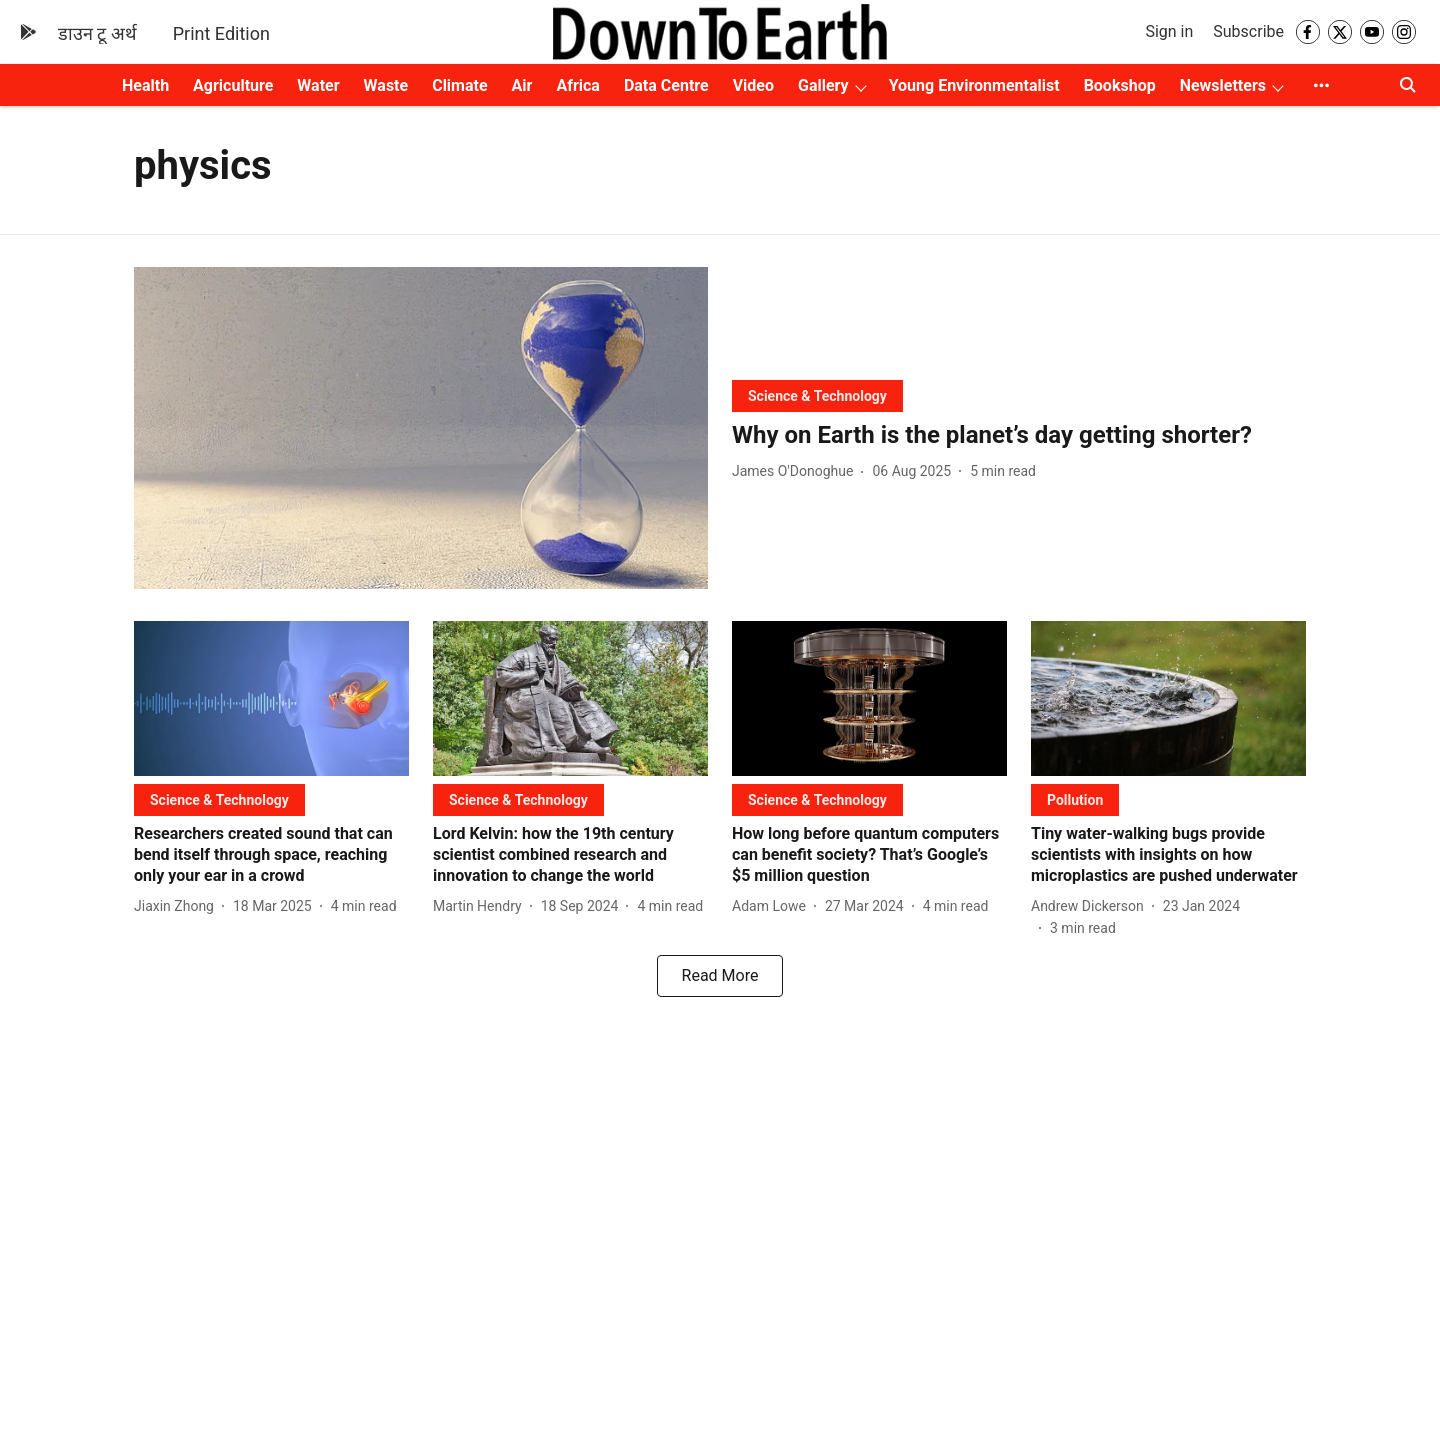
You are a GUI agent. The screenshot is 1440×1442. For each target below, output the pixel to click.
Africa (577, 85)
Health (145, 85)
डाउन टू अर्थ (97, 33)
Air (522, 85)
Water (318, 85)
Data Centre (666, 85)
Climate (459, 85)
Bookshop (1120, 85)
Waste (386, 85)
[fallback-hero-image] (421, 428)
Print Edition (221, 33)
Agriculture (233, 85)
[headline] (1019, 435)
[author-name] (796, 471)
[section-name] (817, 395)
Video (753, 85)
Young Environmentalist (974, 85)
